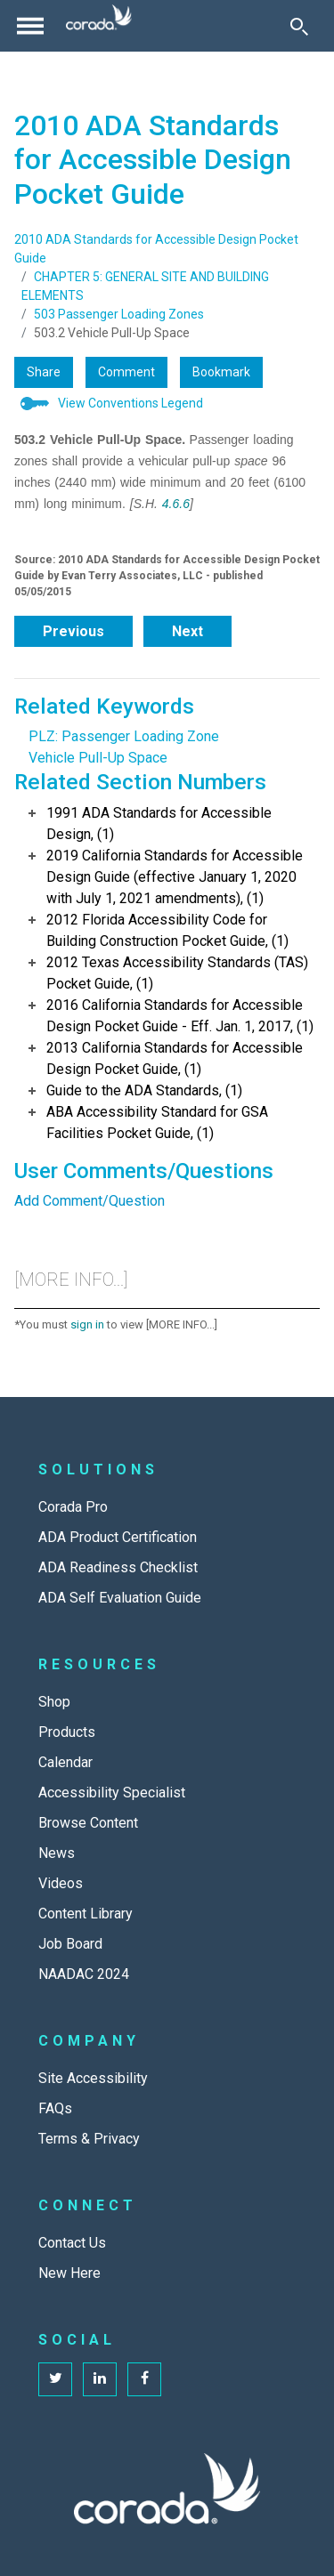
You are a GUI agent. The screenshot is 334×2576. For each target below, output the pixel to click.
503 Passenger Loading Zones (119, 314)
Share (44, 372)
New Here (69, 2273)
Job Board (70, 1943)
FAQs (55, 2108)
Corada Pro (73, 1506)
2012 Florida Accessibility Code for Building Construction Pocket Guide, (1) (167, 930)
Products (66, 1732)
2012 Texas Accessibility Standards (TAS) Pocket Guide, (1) (177, 973)
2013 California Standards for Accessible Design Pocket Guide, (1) (174, 1058)
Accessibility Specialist (111, 1792)
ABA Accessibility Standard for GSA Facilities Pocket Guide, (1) (157, 1122)
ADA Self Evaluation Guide (119, 1597)
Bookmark (221, 372)
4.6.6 (176, 504)
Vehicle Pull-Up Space (98, 757)
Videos (60, 1883)
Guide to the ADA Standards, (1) (144, 1090)
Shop (54, 1701)
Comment (126, 372)
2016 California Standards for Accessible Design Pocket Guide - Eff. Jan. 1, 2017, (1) (180, 1016)
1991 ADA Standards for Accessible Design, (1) (159, 823)
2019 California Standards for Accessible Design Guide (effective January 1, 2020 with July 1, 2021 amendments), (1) (174, 877)
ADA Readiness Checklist (118, 1567)
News (56, 1853)
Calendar (65, 1762)
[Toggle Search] (299, 26)
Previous (73, 631)
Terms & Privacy (89, 2138)
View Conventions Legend (130, 403)
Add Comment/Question (89, 1200)
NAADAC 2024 (83, 1974)
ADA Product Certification (117, 1537)
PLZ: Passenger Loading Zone (124, 736)
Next (187, 631)
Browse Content (88, 1822)
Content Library (85, 1913)
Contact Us (72, 2242)
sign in (87, 1324)
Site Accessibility (93, 2078)
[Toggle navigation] (30, 25)
